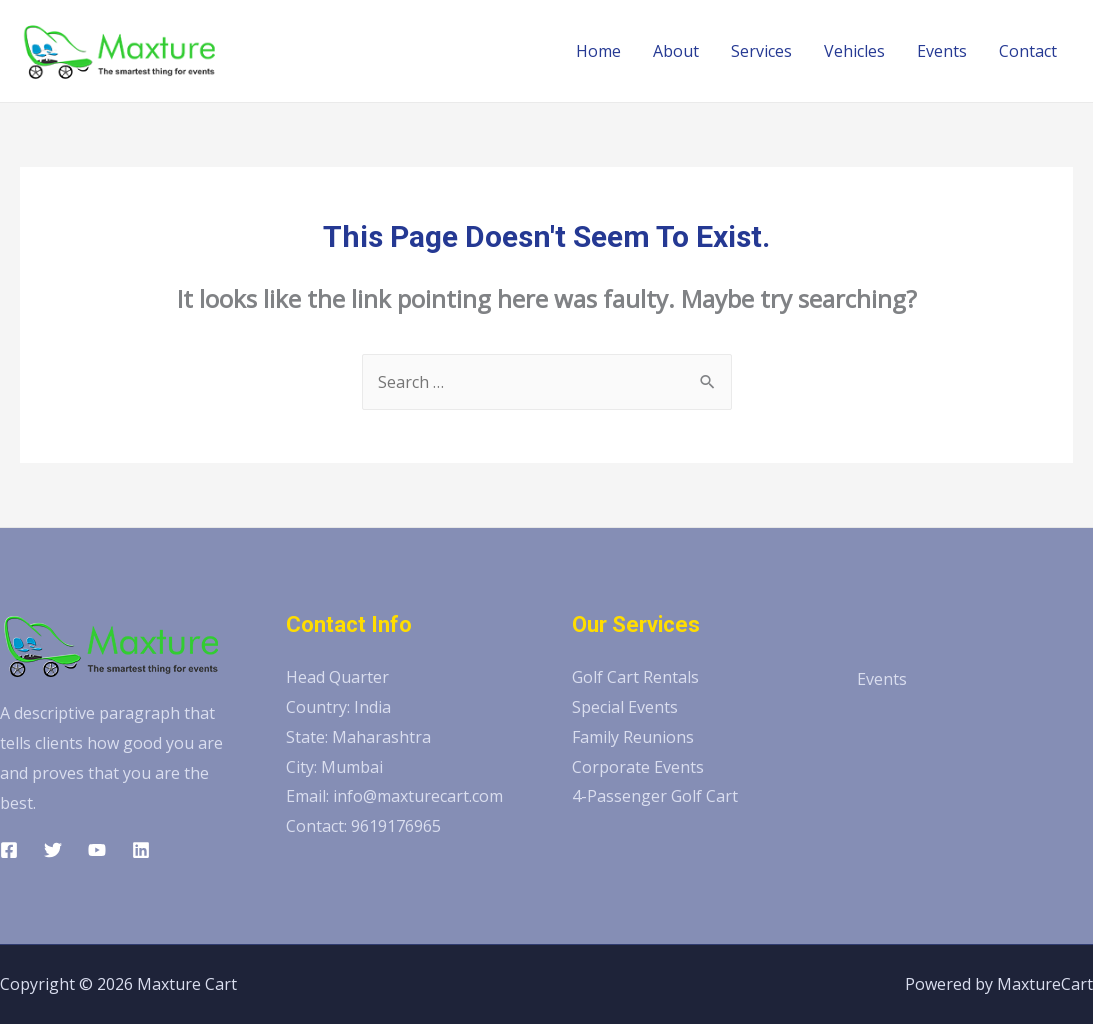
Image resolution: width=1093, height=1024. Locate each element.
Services (761, 51)
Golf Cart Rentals (635, 677)
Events (942, 51)
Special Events (625, 707)
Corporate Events (638, 767)
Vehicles (854, 51)
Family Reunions (633, 737)
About (676, 51)
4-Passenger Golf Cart (655, 796)
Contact (1028, 51)
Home (598, 51)
